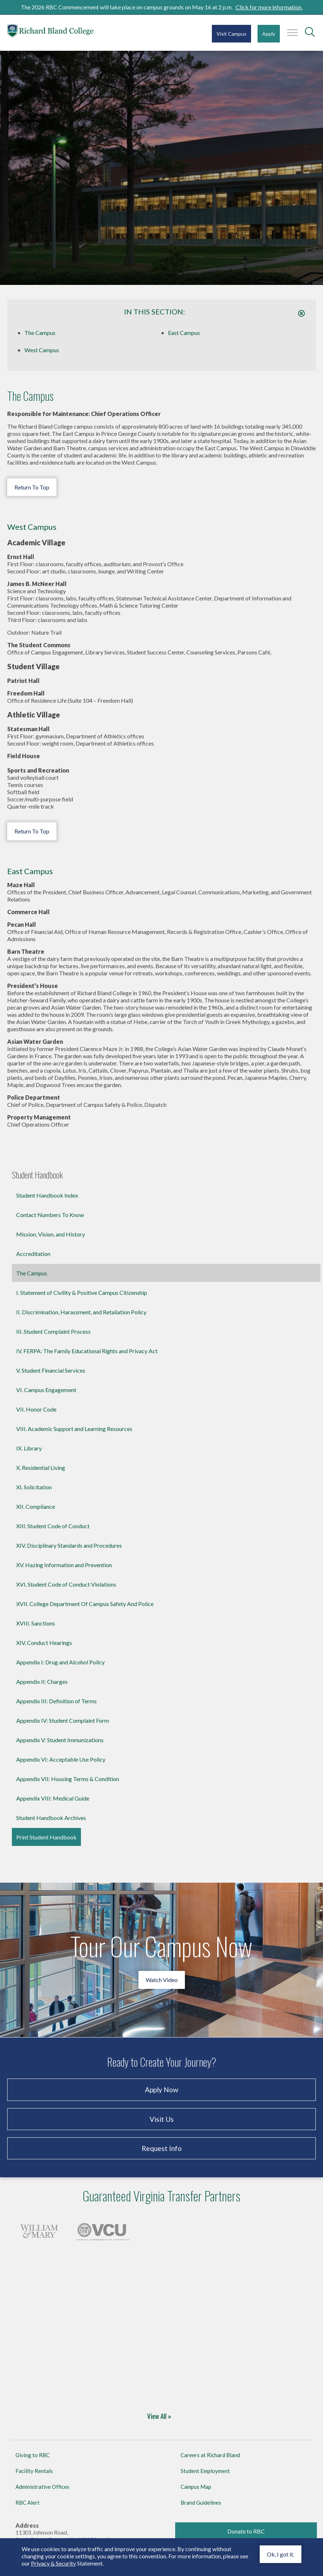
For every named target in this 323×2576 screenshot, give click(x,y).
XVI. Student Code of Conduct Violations (66, 1584)
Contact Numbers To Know (50, 1214)
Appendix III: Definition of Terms (56, 1701)
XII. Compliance (35, 1506)
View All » (159, 2416)
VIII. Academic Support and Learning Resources (74, 1428)
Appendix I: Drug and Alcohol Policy (60, 1662)
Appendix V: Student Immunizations (60, 1739)
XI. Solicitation (34, 1487)
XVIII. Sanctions (35, 1623)
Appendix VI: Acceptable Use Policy (60, 1759)
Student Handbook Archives (51, 1817)
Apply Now (161, 2089)
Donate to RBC (246, 2531)
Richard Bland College (50, 32)
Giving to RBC (32, 2455)
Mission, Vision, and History (50, 1234)
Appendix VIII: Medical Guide (52, 1798)
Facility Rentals (34, 2471)
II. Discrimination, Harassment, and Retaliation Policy (81, 1312)
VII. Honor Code (36, 1409)
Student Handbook (37, 1175)
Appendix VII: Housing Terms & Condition (67, 1778)
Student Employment (205, 2471)
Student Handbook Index (47, 1195)
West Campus (41, 349)
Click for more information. (269, 7)
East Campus (184, 332)
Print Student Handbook (46, 1837)
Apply (268, 34)
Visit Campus (231, 34)
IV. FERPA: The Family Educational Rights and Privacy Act (87, 1350)
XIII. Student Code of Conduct (53, 1525)
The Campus (39, 332)
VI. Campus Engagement (46, 1389)
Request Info (162, 2148)
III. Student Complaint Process (53, 1331)
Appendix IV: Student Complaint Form (62, 1720)
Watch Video (162, 1979)
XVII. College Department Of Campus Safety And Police (85, 1603)
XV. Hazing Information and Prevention (64, 1564)
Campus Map (196, 2486)
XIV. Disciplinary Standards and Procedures (69, 1545)
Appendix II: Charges (42, 1681)
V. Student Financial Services (50, 1370)
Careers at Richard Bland (210, 2455)
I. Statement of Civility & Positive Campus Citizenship (81, 1292)
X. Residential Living (40, 1467)
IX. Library (29, 1448)
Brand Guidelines (201, 2502)
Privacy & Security (53, 2563)
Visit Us (162, 2119)
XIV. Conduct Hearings (44, 1642)
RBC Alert (27, 2502)
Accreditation (33, 1253)
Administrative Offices (42, 2486)
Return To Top (31, 487)
